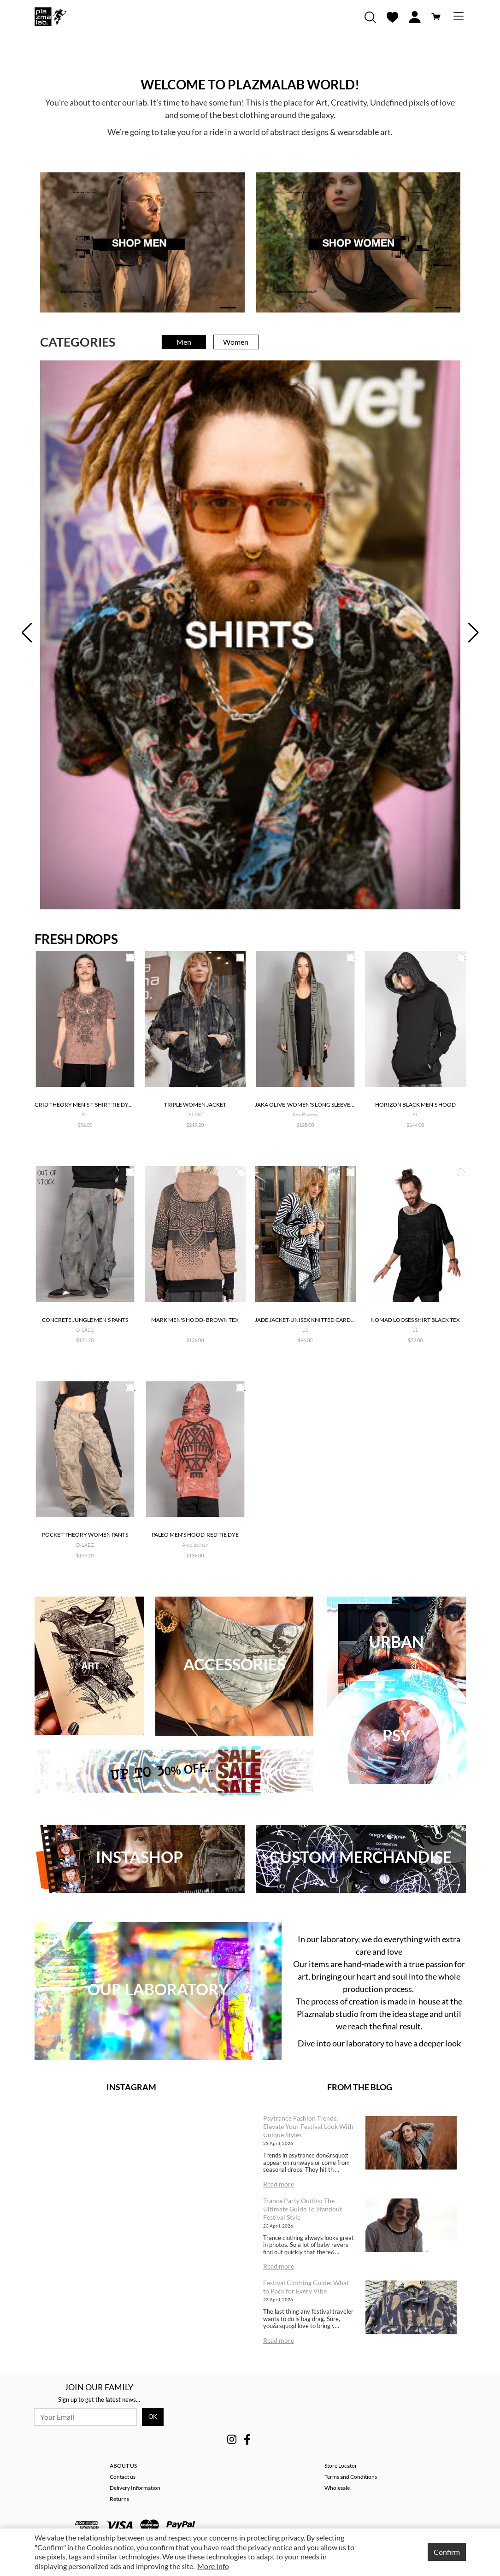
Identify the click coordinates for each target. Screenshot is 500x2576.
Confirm (447, 2551)
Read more (278, 2184)
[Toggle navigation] (458, 16)
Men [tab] (183, 341)
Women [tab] (235, 341)
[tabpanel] (250, 634)
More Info (213, 2566)
